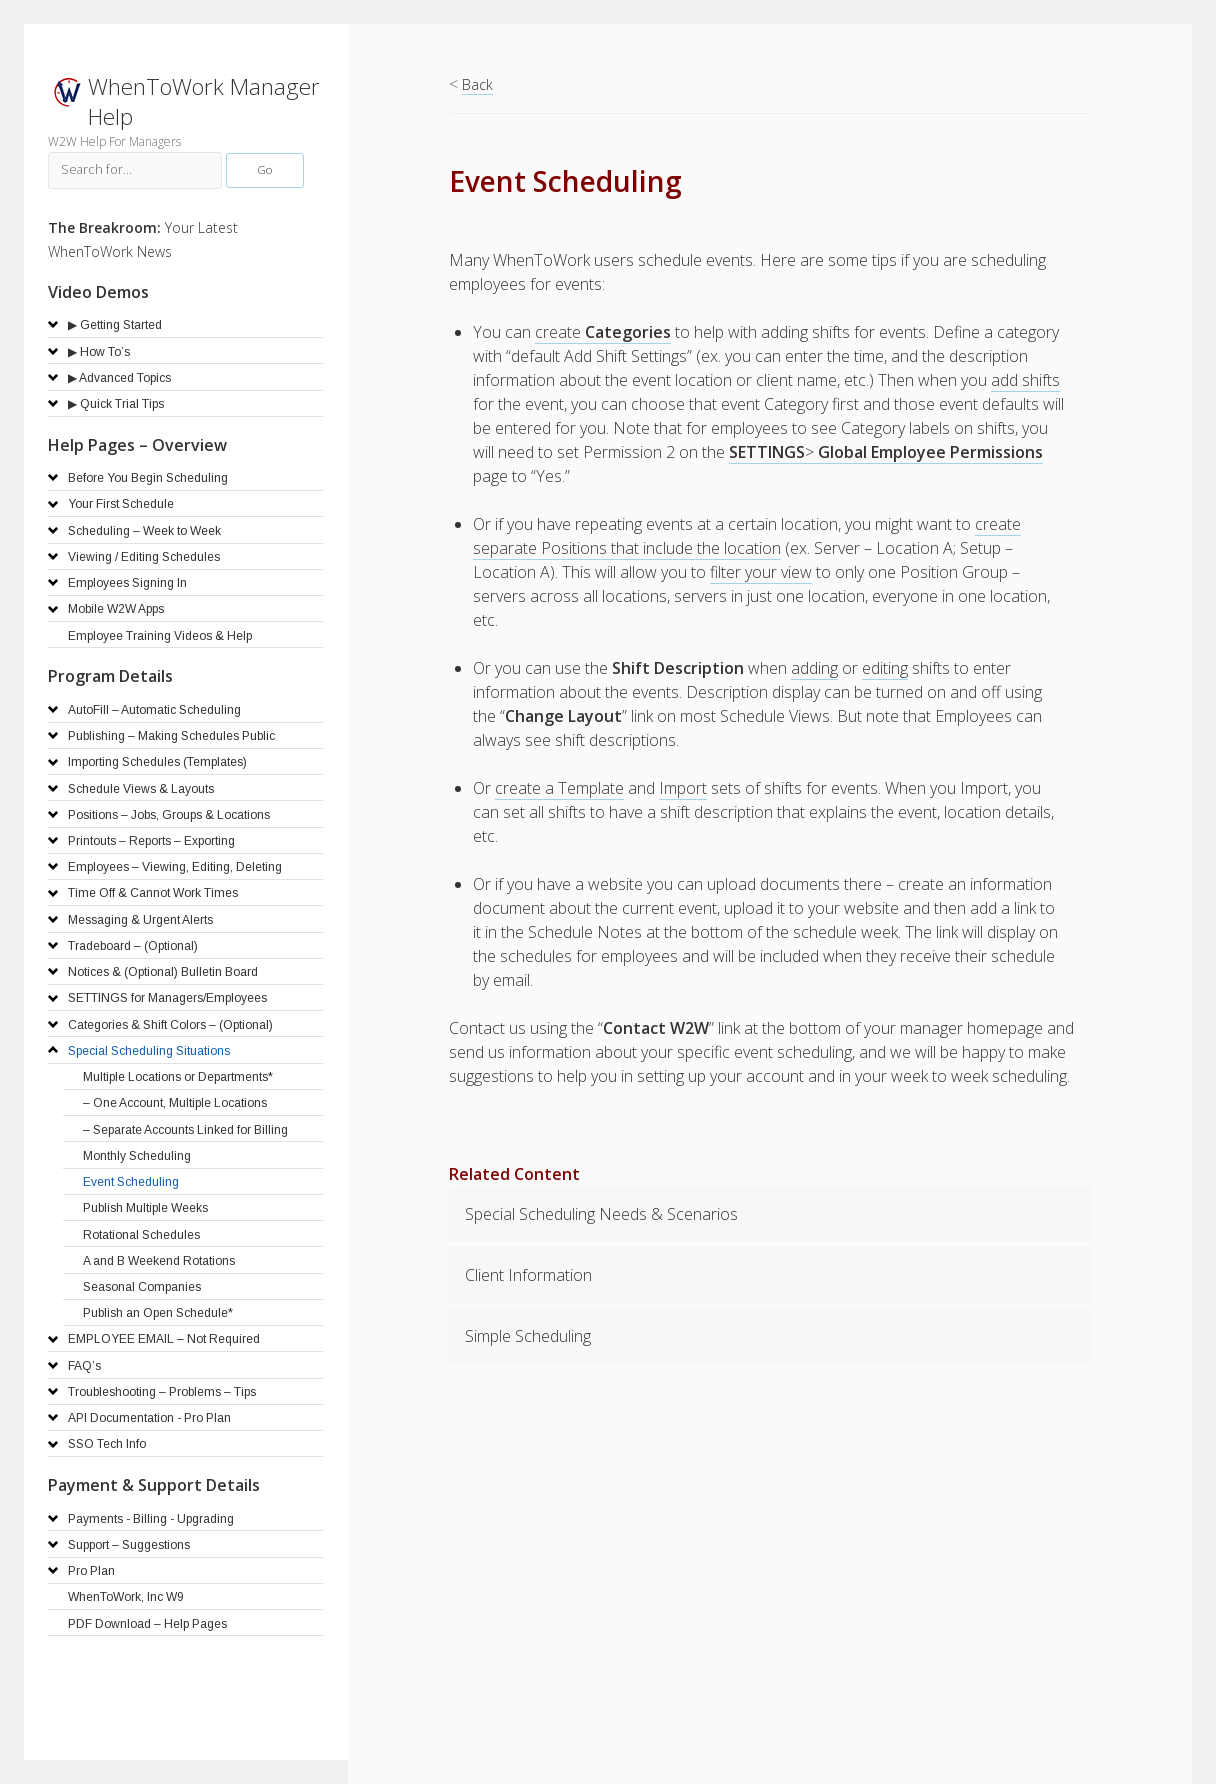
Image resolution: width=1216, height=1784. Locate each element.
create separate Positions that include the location (747, 536)
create (603, 332)
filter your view (761, 572)
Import (683, 788)
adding (814, 668)
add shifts (1025, 380)
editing (885, 668)
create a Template (559, 788)
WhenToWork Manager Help (204, 101)
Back (477, 84)
